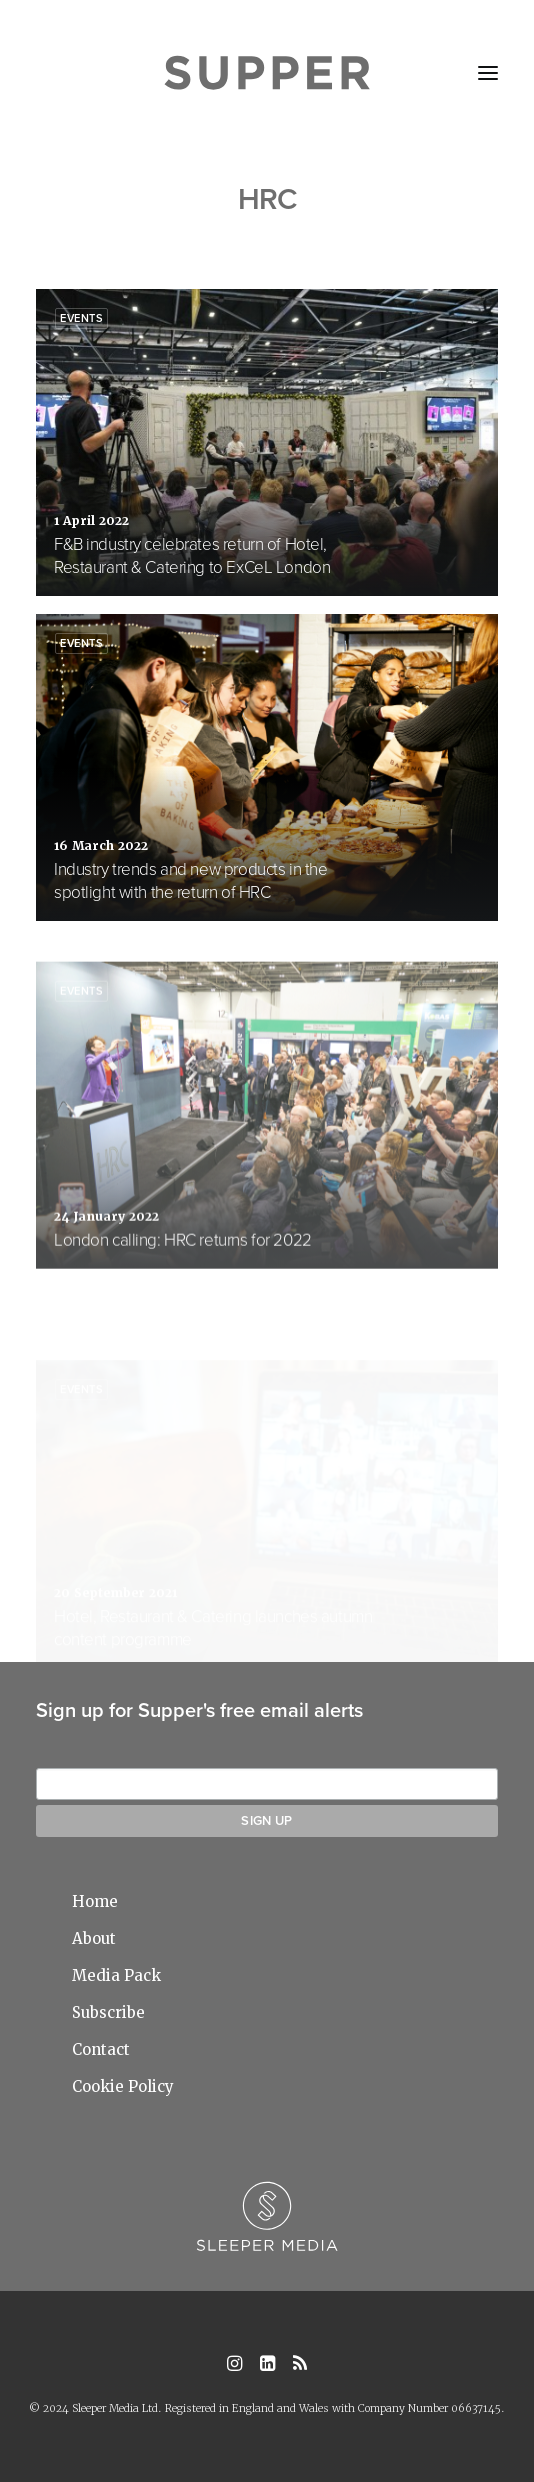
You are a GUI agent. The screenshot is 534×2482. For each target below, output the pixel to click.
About (94, 1938)
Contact (101, 2049)
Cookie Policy (123, 2086)
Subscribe (108, 2012)
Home (95, 1901)
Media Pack (116, 1975)
